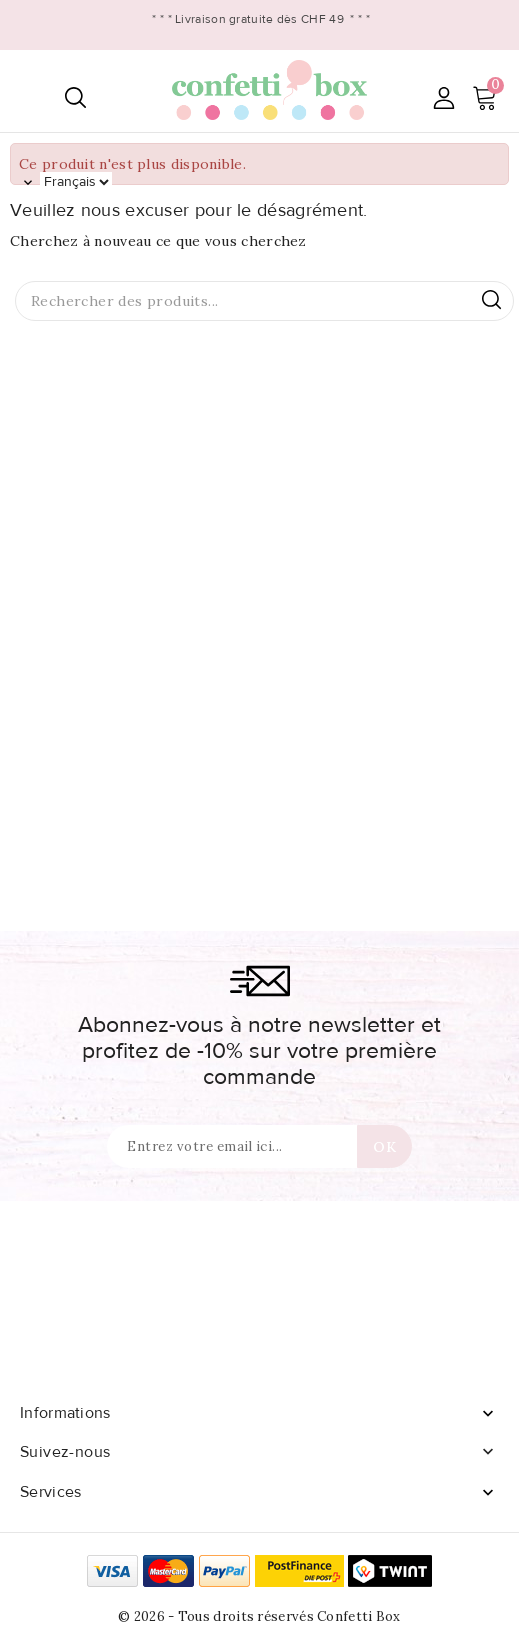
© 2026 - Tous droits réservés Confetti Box (259, 1616)
